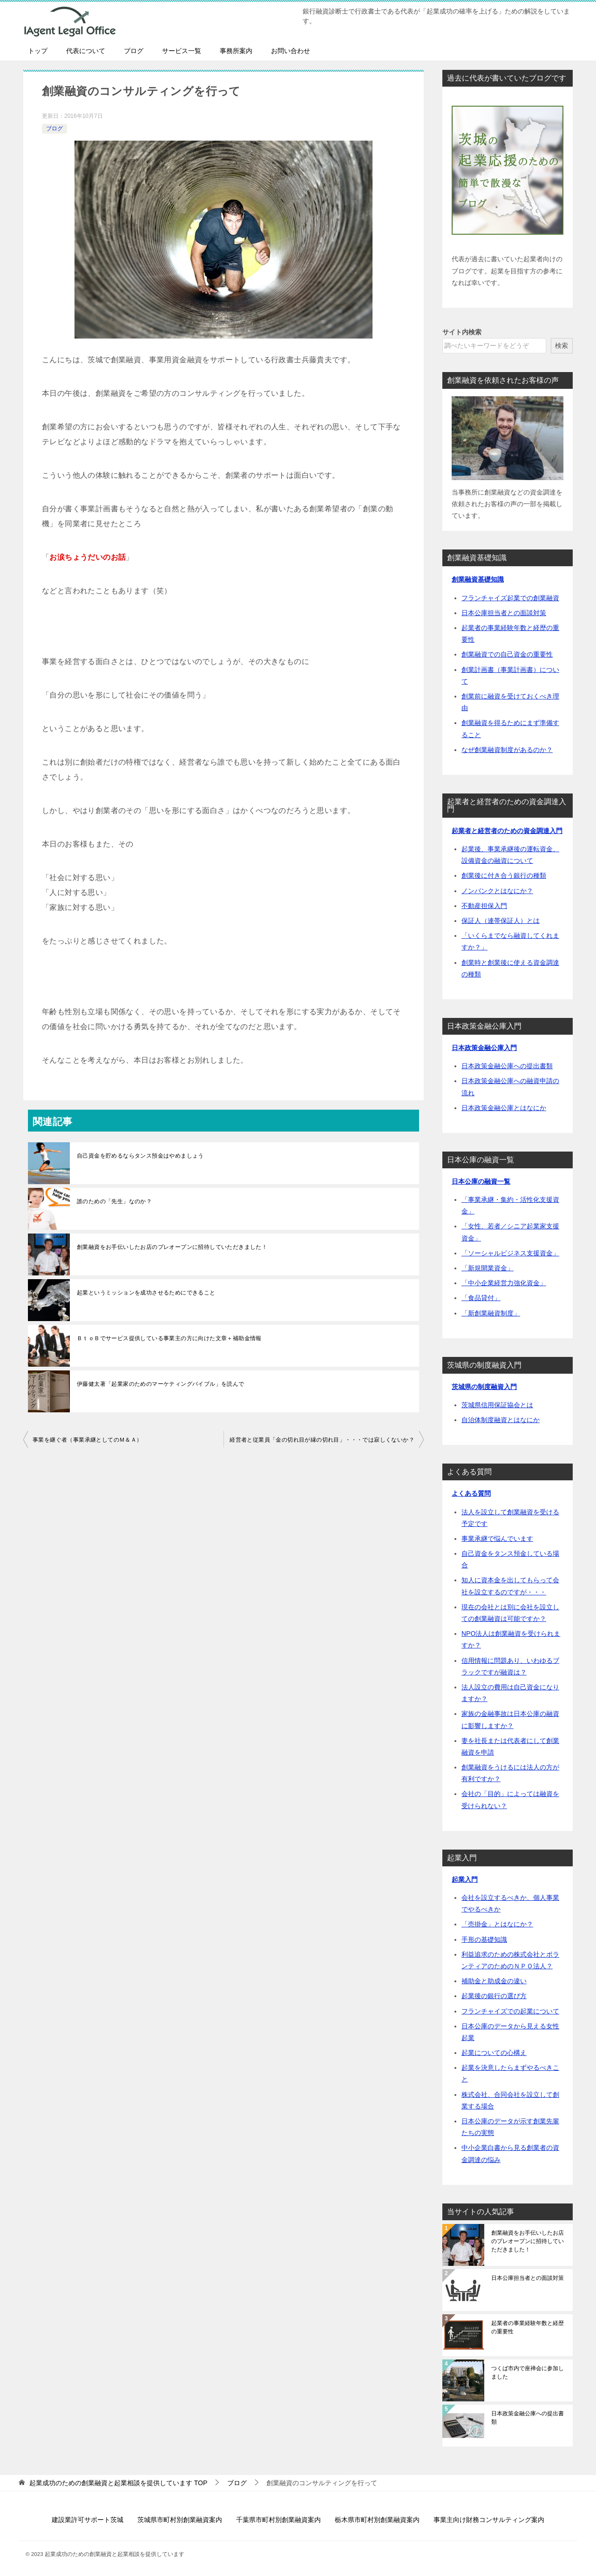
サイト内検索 (461, 332)
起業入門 (465, 1879)
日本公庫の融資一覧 (481, 1181)
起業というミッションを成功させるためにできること (146, 1292)
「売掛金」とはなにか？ (497, 1924)
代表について (85, 50)
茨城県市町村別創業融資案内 (179, 2519)
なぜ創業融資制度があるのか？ (507, 749)
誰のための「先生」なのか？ (114, 1201)
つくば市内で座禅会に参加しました (527, 2372)
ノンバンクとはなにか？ (497, 891)
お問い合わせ (290, 50)
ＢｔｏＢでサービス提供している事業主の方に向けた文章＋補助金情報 (169, 1338)
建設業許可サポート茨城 (87, 2519)
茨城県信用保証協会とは (497, 1405)
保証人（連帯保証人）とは (500, 920)
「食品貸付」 (481, 1298)
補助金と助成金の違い (494, 1981)
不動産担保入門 (484, 905)
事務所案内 (236, 50)
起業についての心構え (494, 2052)
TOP (118, 2483)
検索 (561, 345)
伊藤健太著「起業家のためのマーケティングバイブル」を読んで (160, 1384)
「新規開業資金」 (487, 1268)
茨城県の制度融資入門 (484, 1386)
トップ (37, 50)
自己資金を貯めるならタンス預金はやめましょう (140, 1155)
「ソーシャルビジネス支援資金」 (510, 1253)
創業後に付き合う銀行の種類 (503, 875)
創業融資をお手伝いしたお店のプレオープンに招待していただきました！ (172, 1247)
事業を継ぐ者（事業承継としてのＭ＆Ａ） (87, 1440)
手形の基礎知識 (484, 1939)
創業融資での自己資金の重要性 (507, 654)
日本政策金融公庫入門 (484, 1047)
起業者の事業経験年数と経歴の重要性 (527, 2327)
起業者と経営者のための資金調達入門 (507, 830)
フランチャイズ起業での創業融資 (510, 598)
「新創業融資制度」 (490, 1313)
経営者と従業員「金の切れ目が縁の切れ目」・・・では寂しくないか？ (322, 1440)
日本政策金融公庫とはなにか (503, 1108)
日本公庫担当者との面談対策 (503, 613)
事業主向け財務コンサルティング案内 (488, 2519)
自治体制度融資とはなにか (500, 1420)
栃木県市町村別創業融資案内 (377, 2519)
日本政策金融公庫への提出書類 (507, 1066)
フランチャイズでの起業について (510, 2011)
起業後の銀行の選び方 (494, 1996)
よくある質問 (471, 1493)
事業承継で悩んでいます (497, 1538)
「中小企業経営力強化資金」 (503, 1283)
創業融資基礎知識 (478, 579)
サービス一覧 (181, 50)
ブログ (133, 50)
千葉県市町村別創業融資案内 (278, 2519)
